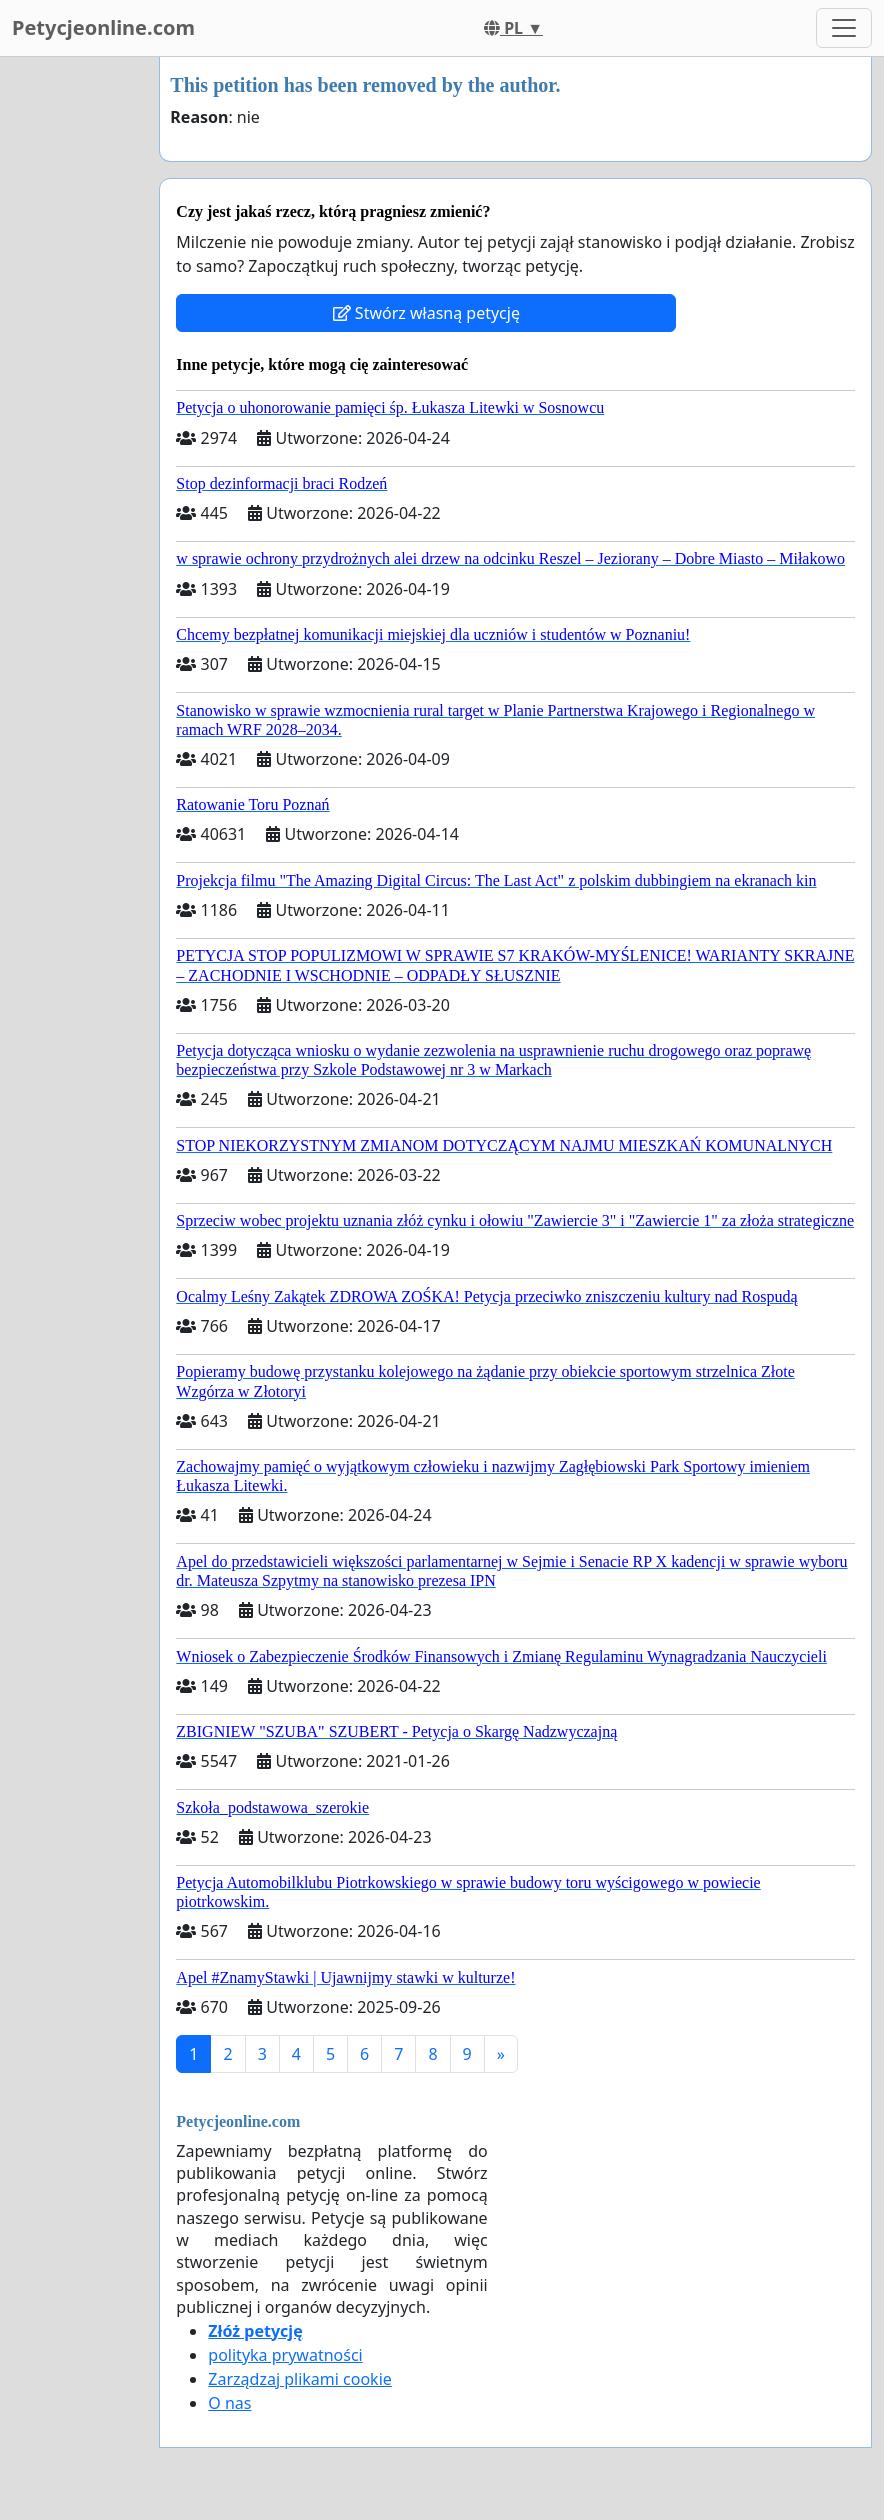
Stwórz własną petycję (426, 313)
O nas (229, 2403)
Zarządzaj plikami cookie (299, 2379)
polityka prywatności (285, 2355)
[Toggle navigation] (844, 28)
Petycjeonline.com (103, 27)
